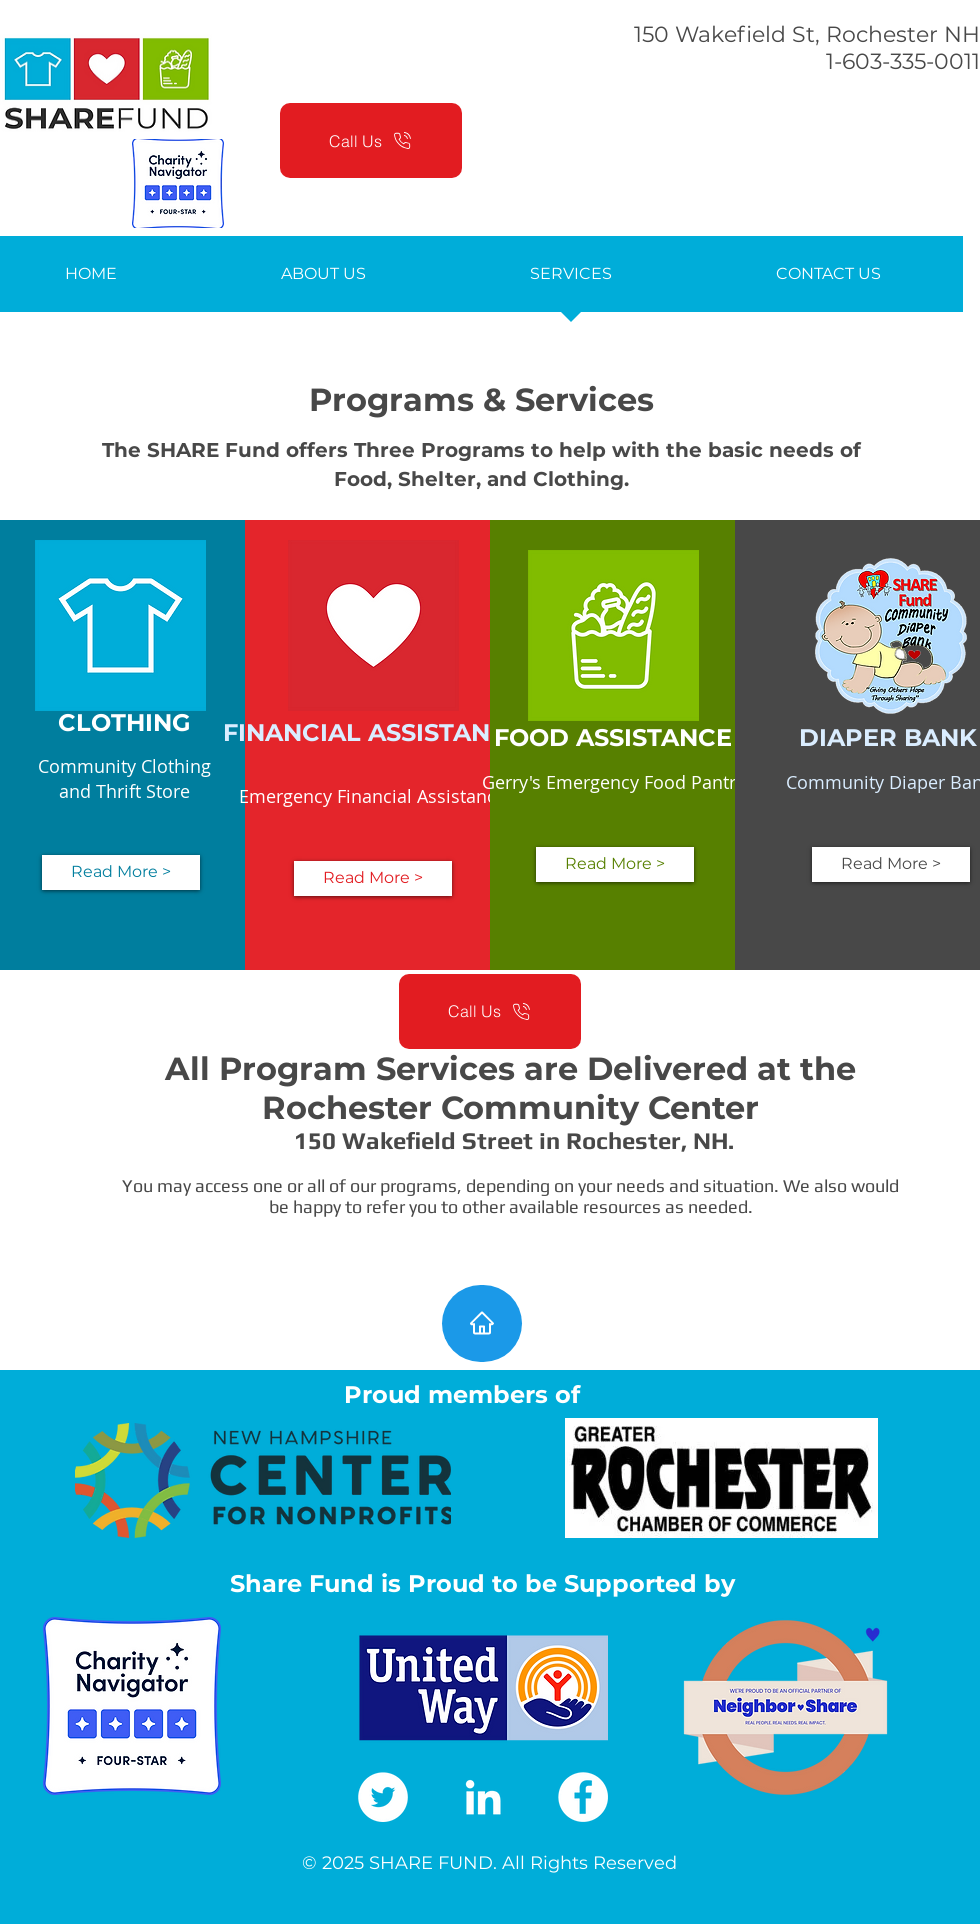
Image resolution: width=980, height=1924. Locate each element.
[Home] (482, 1323)
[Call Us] (371, 140)
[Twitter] (383, 1797)
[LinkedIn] (483, 1797)
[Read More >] (121, 872)
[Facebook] (583, 1797)
